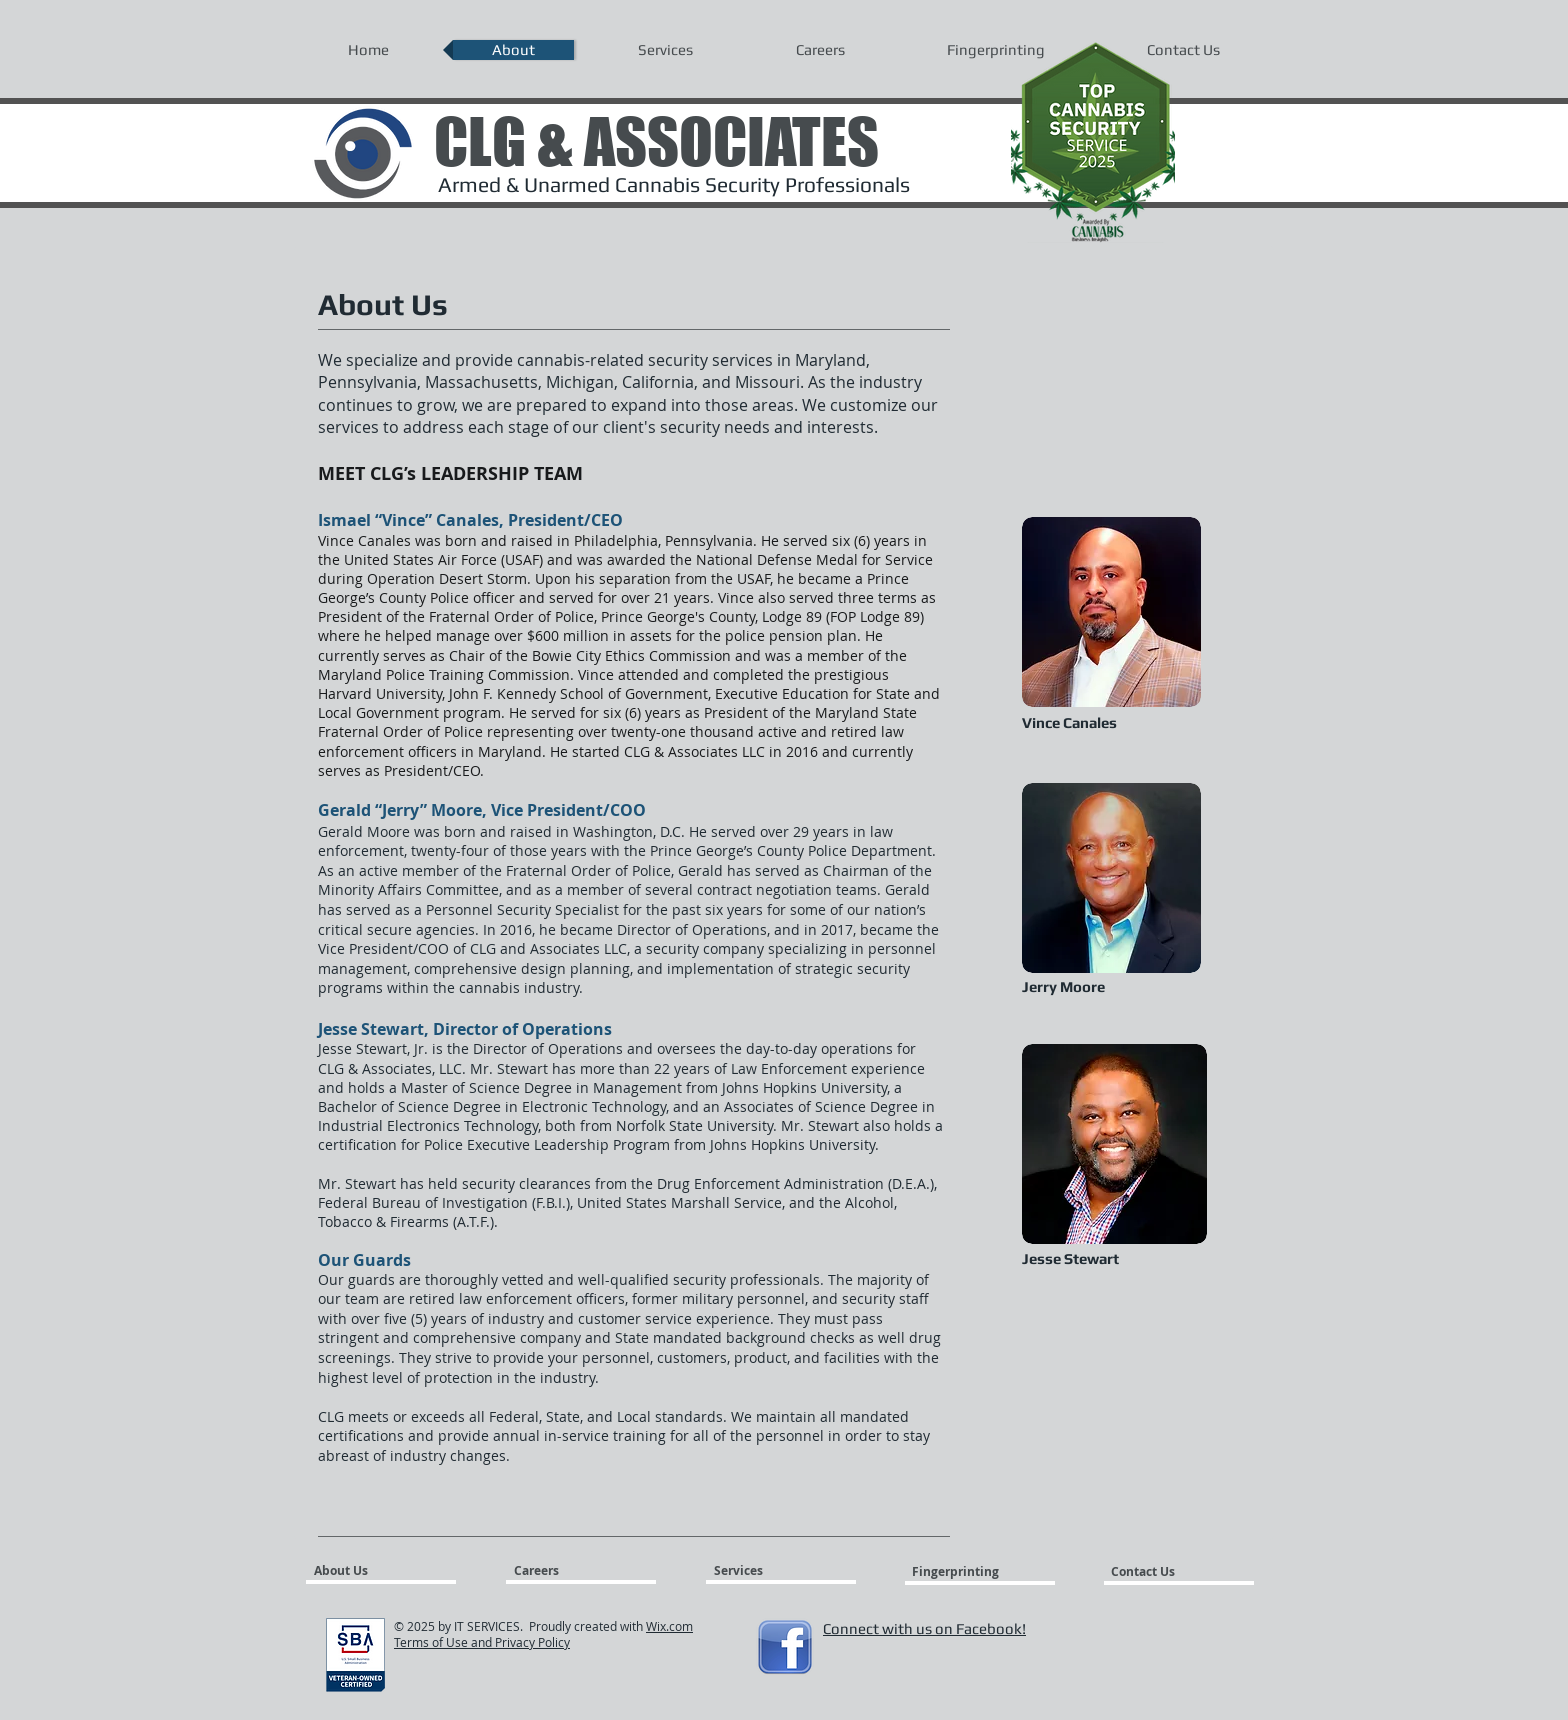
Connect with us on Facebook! (924, 1628)
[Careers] (561, 1571)
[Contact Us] (1158, 1572)
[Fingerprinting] (959, 1572)
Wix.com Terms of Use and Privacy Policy (543, 1634)
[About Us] (390, 1571)
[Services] (771, 1571)
